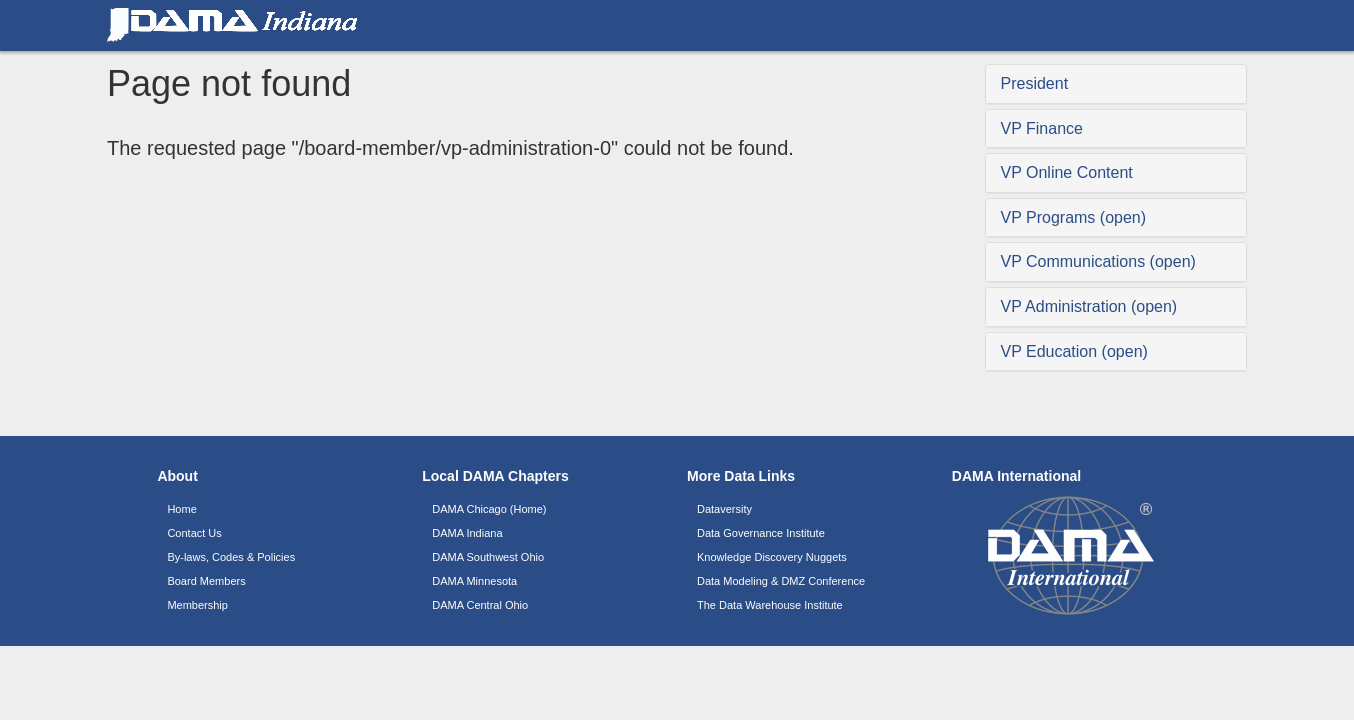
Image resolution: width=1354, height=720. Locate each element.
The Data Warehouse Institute (770, 605)
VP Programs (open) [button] (1074, 217)
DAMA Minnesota (474, 581)
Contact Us (194, 533)
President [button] (1035, 83)
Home (181, 509)
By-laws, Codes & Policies (231, 557)
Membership (197, 605)
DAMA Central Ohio (480, 605)
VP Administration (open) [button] (1089, 306)
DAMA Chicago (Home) (489, 509)
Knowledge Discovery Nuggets (772, 557)
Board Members (206, 581)
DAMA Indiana (467, 533)
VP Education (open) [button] (1074, 351)
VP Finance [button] (1042, 128)
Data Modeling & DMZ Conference (781, 581)
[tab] (1116, 84)
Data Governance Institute (761, 533)
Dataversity (724, 509)
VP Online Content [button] (1067, 172)
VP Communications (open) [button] (1098, 261)
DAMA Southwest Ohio (488, 557)
